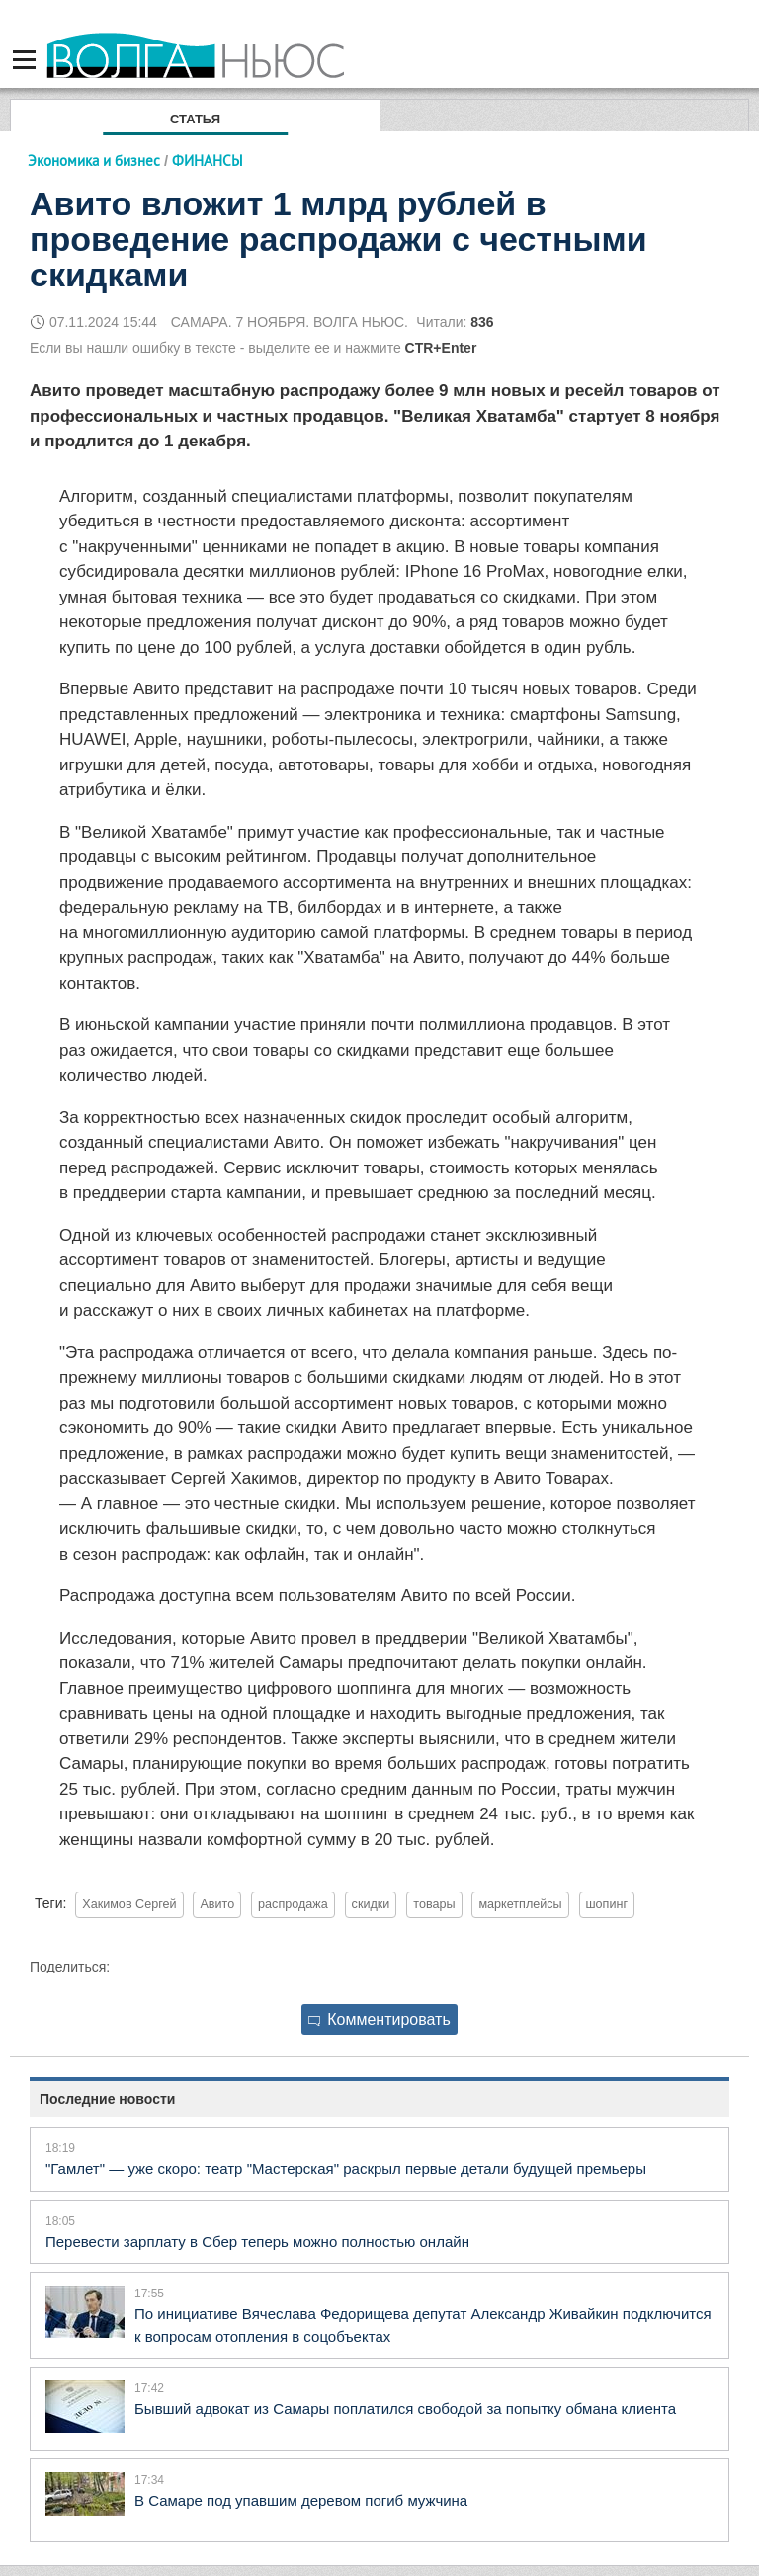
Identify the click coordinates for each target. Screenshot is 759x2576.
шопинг (607, 1904)
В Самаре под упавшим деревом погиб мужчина (300, 2500)
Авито (217, 1904)
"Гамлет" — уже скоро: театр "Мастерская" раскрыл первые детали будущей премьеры (345, 2168)
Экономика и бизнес (94, 160)
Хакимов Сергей (129, 1904)
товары (434, 1904)
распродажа (293, 1904)
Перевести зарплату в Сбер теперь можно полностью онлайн (257, 2241)
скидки (371, 1904)
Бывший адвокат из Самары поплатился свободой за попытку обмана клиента (405, 2408)
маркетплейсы (519, 1904)
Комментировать (379, 2019)
